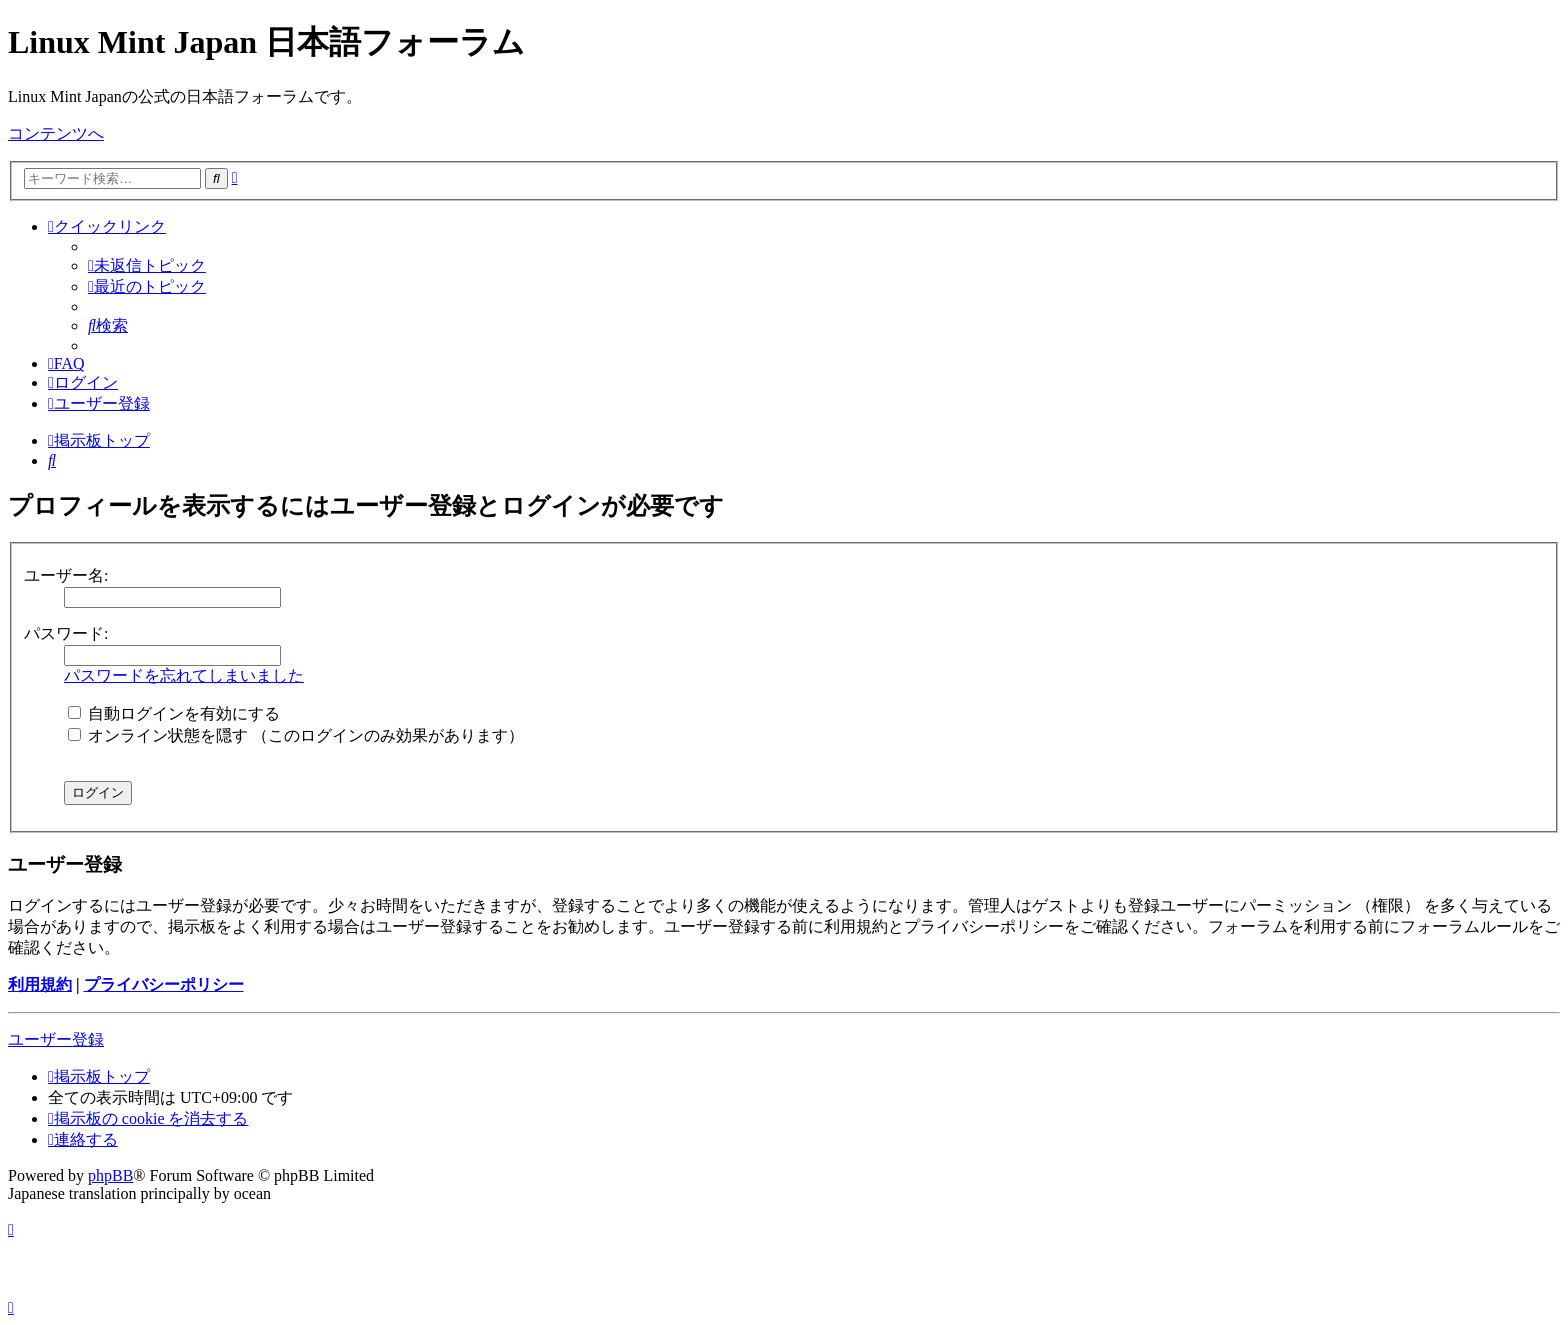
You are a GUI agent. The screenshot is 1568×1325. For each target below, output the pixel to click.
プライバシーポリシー (164, 984)
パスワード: (66, 633)
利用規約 (40, 984)
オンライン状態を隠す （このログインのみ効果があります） (296, 735)
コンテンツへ (56, 133)
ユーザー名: (66, 575)
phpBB (110, 1175)
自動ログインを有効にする (174, 713)
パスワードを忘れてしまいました (184, 675)
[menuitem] (147, 265)
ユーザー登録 (56, 1039)
